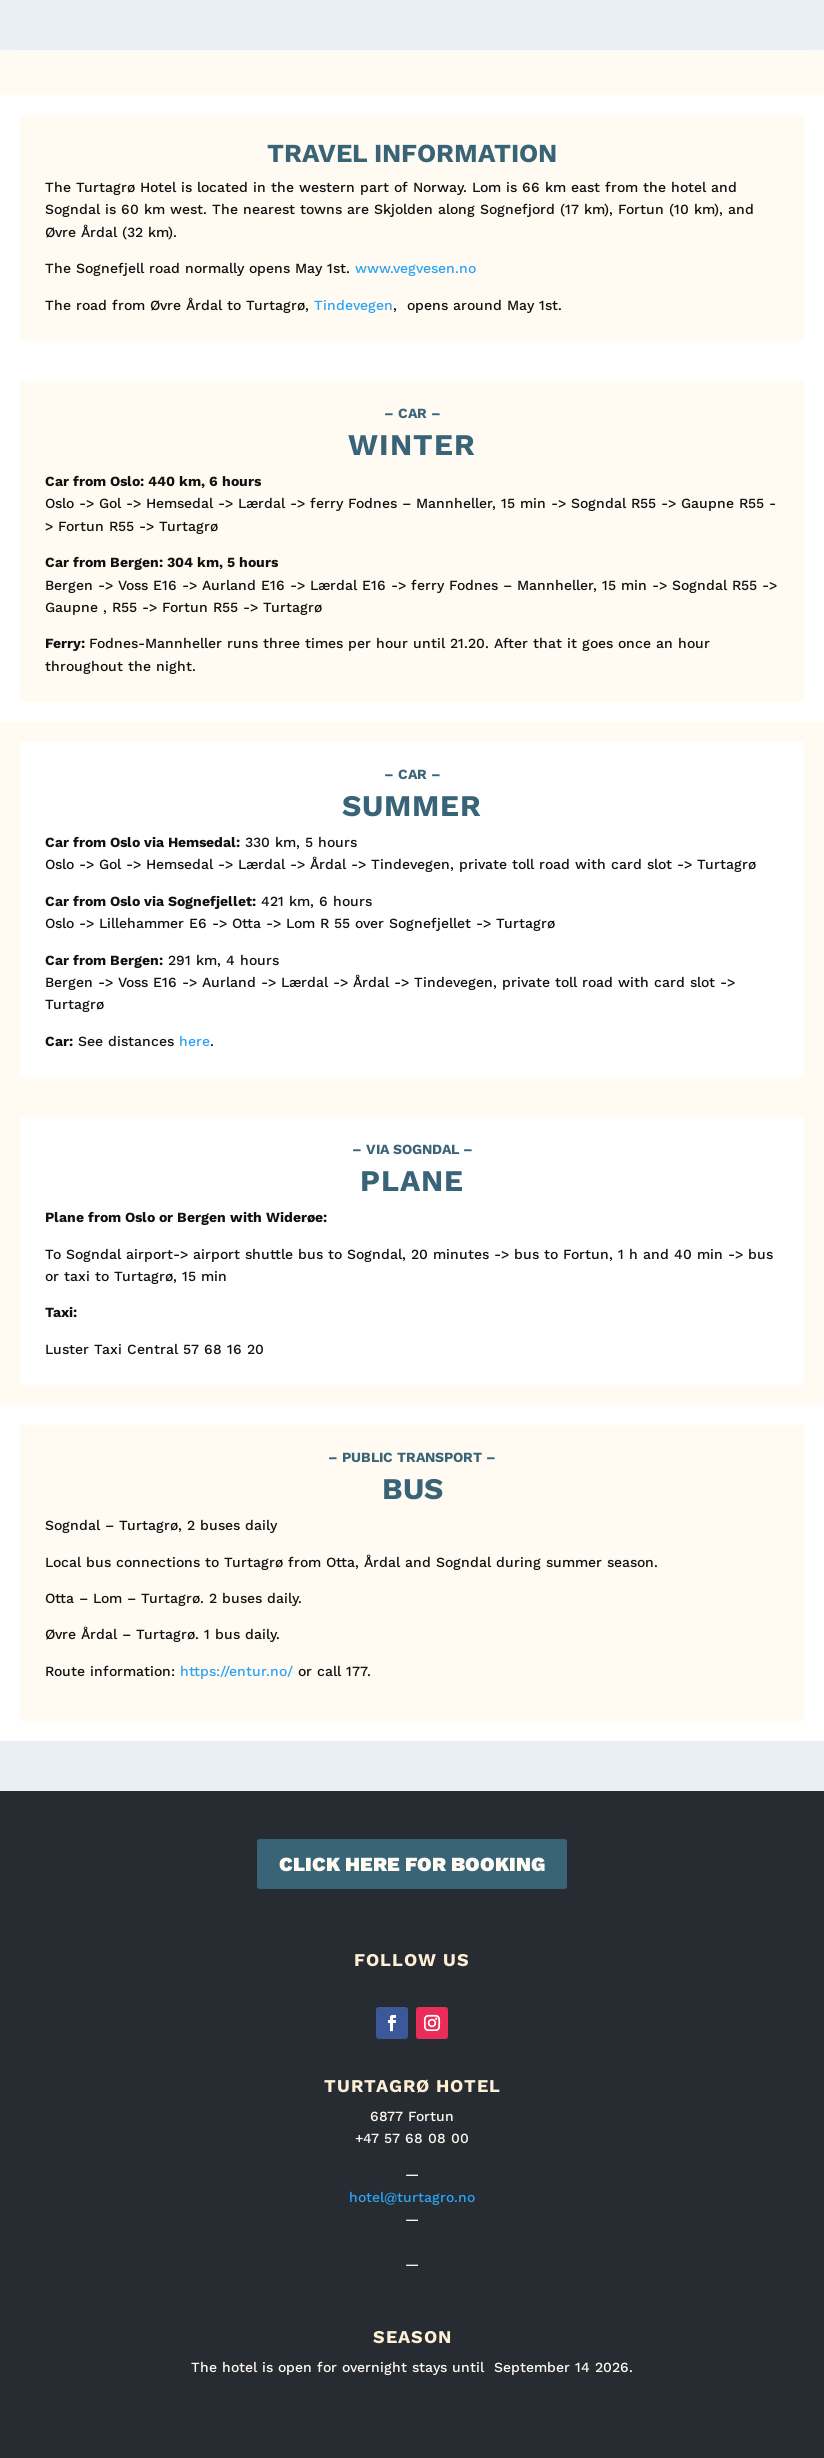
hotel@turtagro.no (412, 2197)
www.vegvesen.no (415, 268)
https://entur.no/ (236, 1671)
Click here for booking (412, 1864)
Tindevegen (353, 305)
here (194, 1041)
